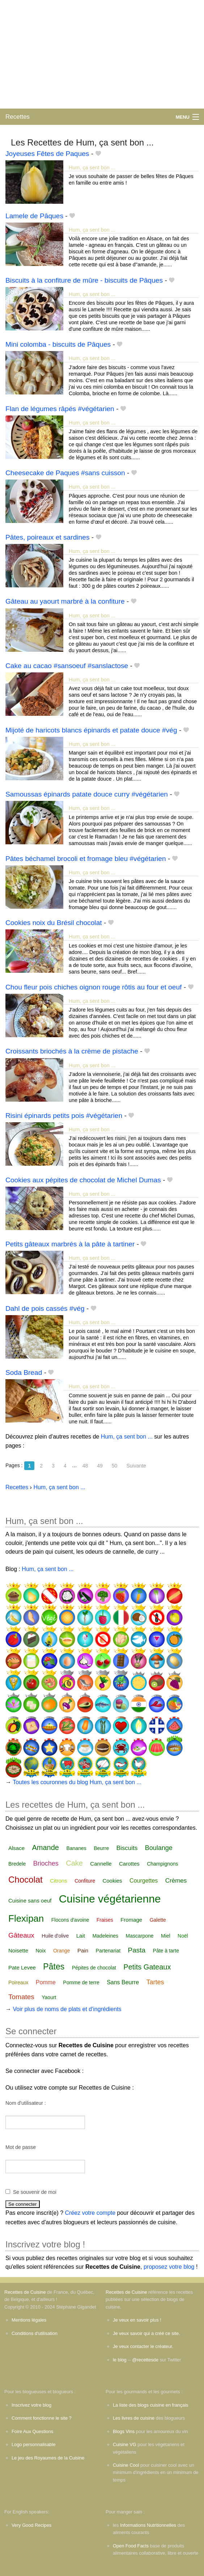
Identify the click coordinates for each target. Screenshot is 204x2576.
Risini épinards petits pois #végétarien (63, 1115)
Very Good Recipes (31, 2525)
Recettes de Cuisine (25, 2292)
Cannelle (100, 1864)
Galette (158, 1920)
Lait (80, 1936)
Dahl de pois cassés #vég (45, 1308)
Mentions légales (29, 2320)
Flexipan (26, 1918)
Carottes (129, 1864)
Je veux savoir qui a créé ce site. (146, 2333)
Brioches (46, 1863)
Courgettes (143, 1881)
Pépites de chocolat (94, 1968)
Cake (74, 1863)
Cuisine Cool (126, 2465)
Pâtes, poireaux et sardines (47, 537)
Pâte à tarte (166, 1951)
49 (100, 1466)
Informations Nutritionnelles (148, 2525)
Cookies (112, 1881)
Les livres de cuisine (133, 2418)
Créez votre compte (90, 2213)
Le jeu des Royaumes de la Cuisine (48, 2458)
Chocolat (25, 1879)
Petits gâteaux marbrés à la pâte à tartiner (70, 1244)
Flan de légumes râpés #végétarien (59, 409)
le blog (120, 2359)
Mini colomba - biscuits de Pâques (58, 344)
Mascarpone (139, 1936)
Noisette (18, 1950)
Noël (183, 1936)
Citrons (58, 1881)
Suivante (136, 1466)
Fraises (105, 1920)
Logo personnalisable (34, 2444)
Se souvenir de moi (34, 2192)
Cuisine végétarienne (110, 1899)
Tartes (155, 1982)
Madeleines (105, 1936)
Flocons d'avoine (70, 1920)
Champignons (162, 1864)
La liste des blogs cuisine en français (150, 2405)
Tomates (21, 1997)
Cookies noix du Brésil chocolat (53, 922)
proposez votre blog (169, 2267)
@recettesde (145, 2359)
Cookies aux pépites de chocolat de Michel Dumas (83, 1180)
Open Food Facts (131, 2545)
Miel (165, 1936)
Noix (40, 1951)
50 (115, 1466)
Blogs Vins (124, 2431)
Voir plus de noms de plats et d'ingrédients (67, 2009)
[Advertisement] (102, 54)
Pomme (46, 1982)
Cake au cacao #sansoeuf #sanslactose (66, 666)
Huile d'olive (55, 1936)
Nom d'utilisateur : (25, 2103)
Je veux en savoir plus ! (137, 2320)
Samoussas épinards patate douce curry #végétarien (86, 794)
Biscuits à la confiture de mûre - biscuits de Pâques (84, 280)
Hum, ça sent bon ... (92, 167)
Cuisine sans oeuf (29, 1900)
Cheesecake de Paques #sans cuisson (65, 473)
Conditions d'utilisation (35, 2333)
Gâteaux (21, 1935)
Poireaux (18, 1982)
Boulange (159, 1847)
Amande (45, 1847)
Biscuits (127, 1848)
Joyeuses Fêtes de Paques (47, 153)
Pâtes (53, 1966)
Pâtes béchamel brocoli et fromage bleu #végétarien (85, 858)
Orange (61, 1951)
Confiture (85, 1881)
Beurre (101, 1848)
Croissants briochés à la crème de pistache (71, 1051)
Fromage (131, 1920)
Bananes (76, 1848)
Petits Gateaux (147, 1967)
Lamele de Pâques (34, 216)
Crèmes (176, 1880)
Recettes (17, 116)
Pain (82, 1950)
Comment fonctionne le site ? (42, 2418)
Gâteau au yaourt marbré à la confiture (65, 601)
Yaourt (49, 1997)
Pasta (137, 1950)
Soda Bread (23, 1372)
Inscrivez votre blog (31, 2405)
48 (85, 1466)
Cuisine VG (124, 2444)
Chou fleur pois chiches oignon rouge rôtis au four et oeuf (93, 987)
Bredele (17, 1864)
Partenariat (108, 1951)
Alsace (16, 1848)
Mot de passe (20, 2147)
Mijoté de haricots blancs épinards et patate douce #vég (91, 730)
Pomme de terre (81, 1982)
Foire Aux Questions (32, 2431)
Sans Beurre (123, 1982)
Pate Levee (22, 1967)
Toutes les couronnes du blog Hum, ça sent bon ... (77, 1782)
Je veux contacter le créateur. (143, 2346)
